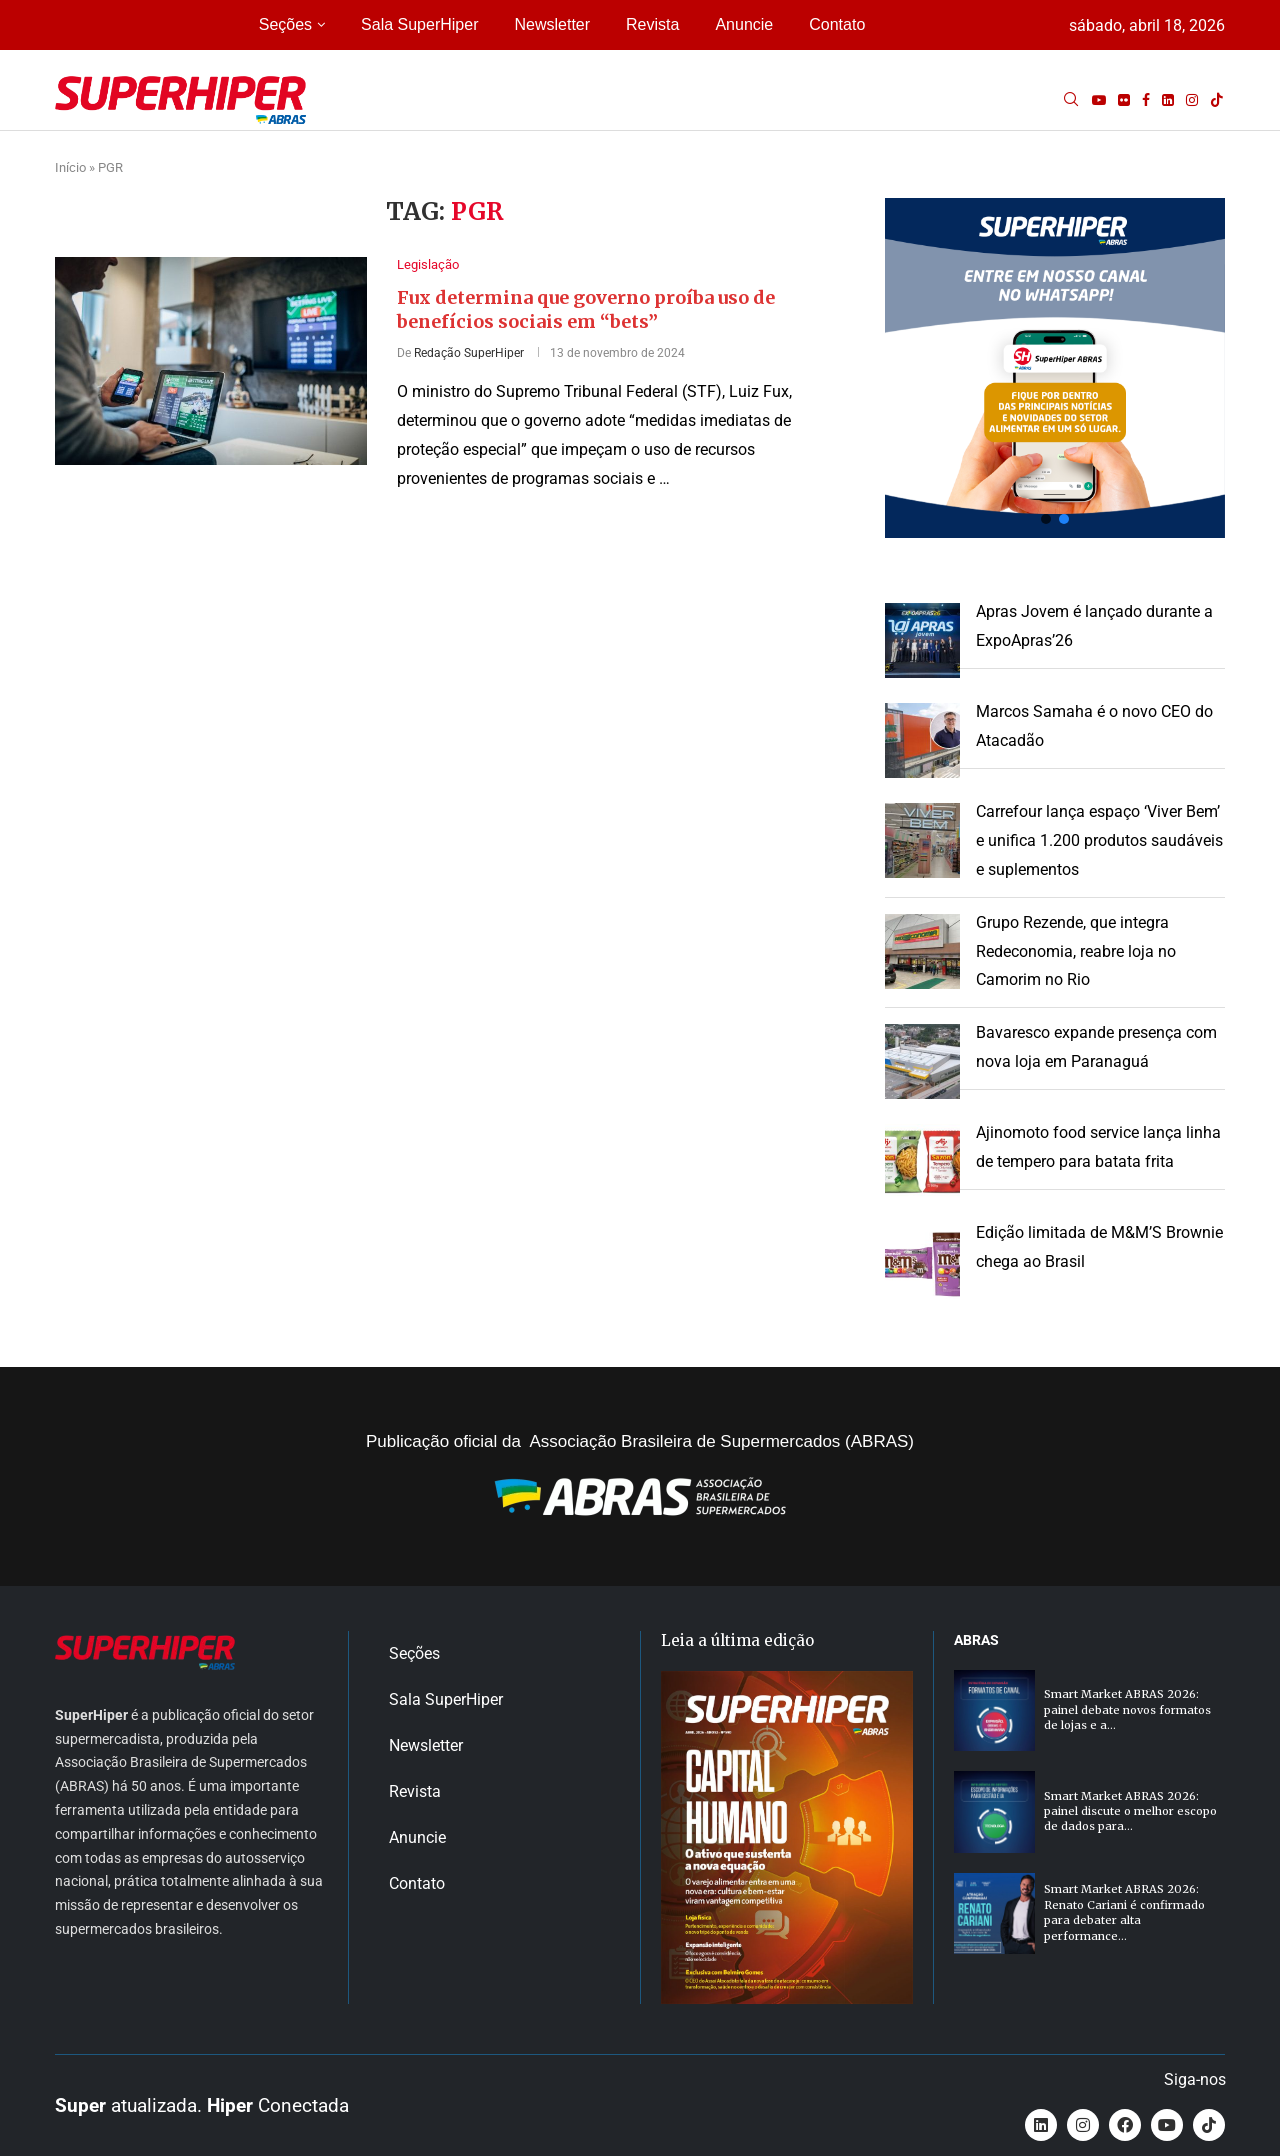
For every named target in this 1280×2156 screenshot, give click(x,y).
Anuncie (744, 24)
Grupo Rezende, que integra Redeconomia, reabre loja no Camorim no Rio (1076, 951)
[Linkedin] (1168, 100)
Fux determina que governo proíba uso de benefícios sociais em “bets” (586, 309)
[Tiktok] (1217, 100)
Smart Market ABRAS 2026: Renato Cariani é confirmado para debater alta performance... (1124, 1912)
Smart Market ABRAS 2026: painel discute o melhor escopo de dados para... (1130, 1811)
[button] (1055, 368)
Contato (837, 24)
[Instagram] (1192, 100)
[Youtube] (1099, 100)
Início (70, 167)
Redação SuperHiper (469, 353)
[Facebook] (1146, 100)
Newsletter (552, 24)
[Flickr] (1124, 100)
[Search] (1071, 100)
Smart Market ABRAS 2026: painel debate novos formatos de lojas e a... (1127, 1709)
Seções (285, 24)
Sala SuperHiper (419, 24)
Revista (652, 24)
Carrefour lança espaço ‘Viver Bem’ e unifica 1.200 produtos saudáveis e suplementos (1099, 840)
